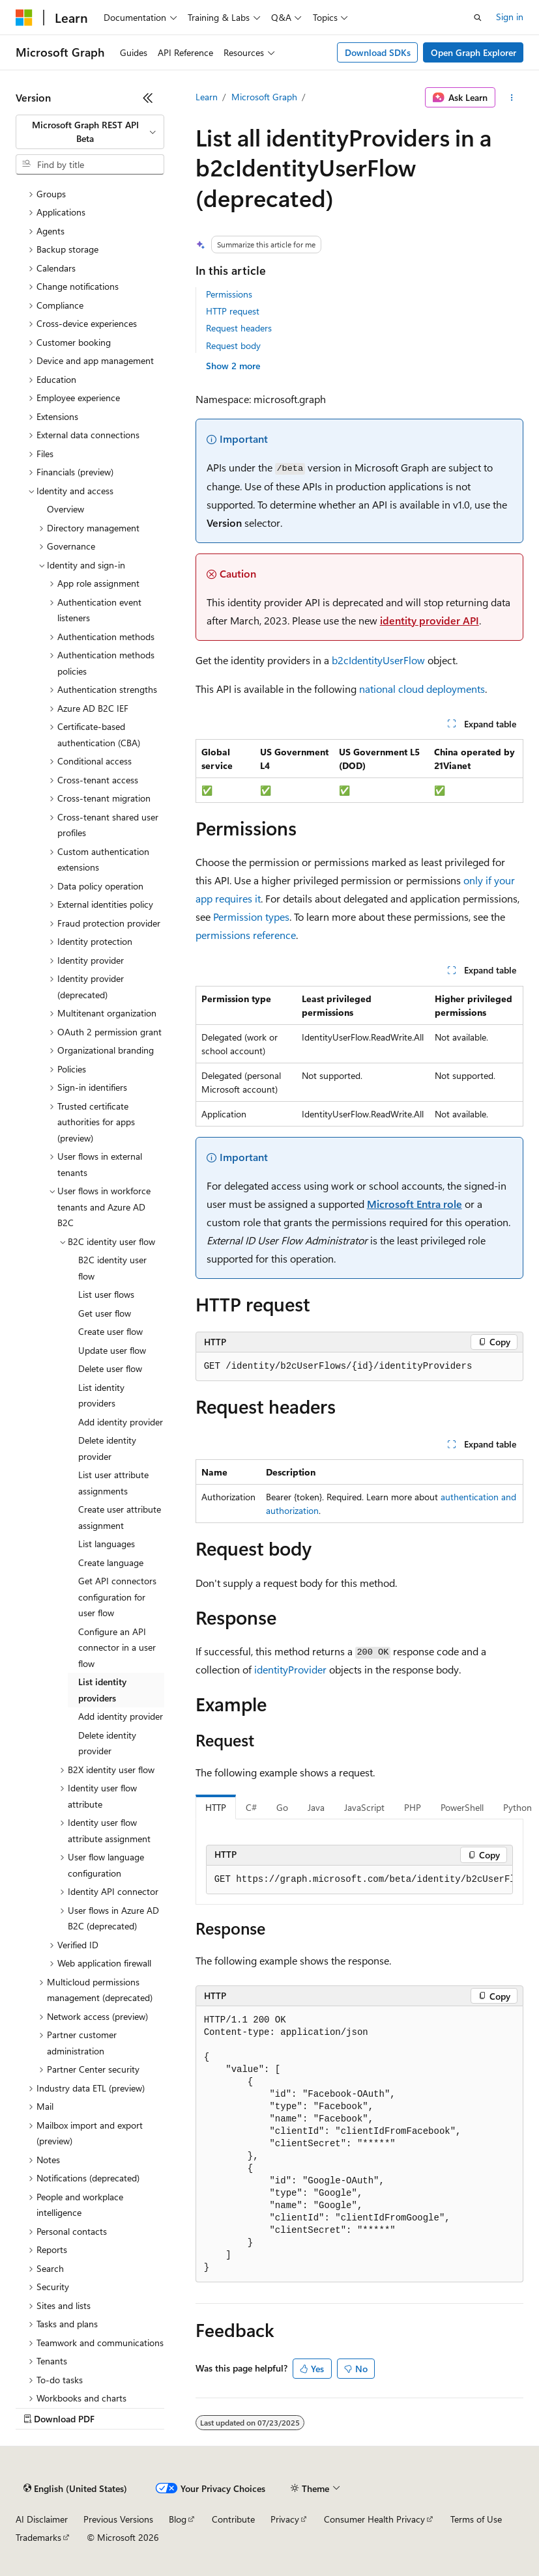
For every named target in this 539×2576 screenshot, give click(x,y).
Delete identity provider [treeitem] (107, 1448)
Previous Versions (118, 2519)
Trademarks (38, 2537)
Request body (233, 345)
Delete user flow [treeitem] (110, 1368)
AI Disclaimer (42, 2519)
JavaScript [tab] (364, 1807)
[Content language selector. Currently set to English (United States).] (75, 2488)
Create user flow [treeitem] (110, 1331)
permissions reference (246, 935)
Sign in (509, 16)
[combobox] (90, 132)
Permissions (229, 294)
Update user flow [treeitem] (112, 1350)
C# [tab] (251, 1807)
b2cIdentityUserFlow (378, 660)
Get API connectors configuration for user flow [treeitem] (117, 1597)
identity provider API (429, 620)
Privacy (284, 2519)
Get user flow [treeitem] (104, 1313)
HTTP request (232, 311)
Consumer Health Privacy (374, 2519)
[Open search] (478, 17)
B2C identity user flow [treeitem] (112, 1267)
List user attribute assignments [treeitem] (113, 1482)
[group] (359, 1880)
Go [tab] (282, 1807)
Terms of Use (476, 2519)
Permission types (251, 916)
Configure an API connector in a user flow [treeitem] (117, 1647)
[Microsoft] (24, 17)
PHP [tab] (412, 1807)
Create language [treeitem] (110, 1562)
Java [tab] (316, 1807)
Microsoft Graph (264, 97)
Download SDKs (378, 52)
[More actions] (512, 97)
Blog (177, 2519)
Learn (207, 97)
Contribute (233, 2519)
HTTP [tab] (215, 1807)
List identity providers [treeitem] (101, 1395)
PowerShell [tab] (462, 1807)
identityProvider (290, 1669)
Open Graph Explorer (473, 52)
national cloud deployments (422, 688)
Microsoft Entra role (414, 1204)
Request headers (239, 328)
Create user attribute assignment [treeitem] (119, 1517)
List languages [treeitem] (106, 1543)
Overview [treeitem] (65, 509)
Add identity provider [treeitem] (120, 1422)
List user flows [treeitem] (106, 1294)
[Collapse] (148, 97)
